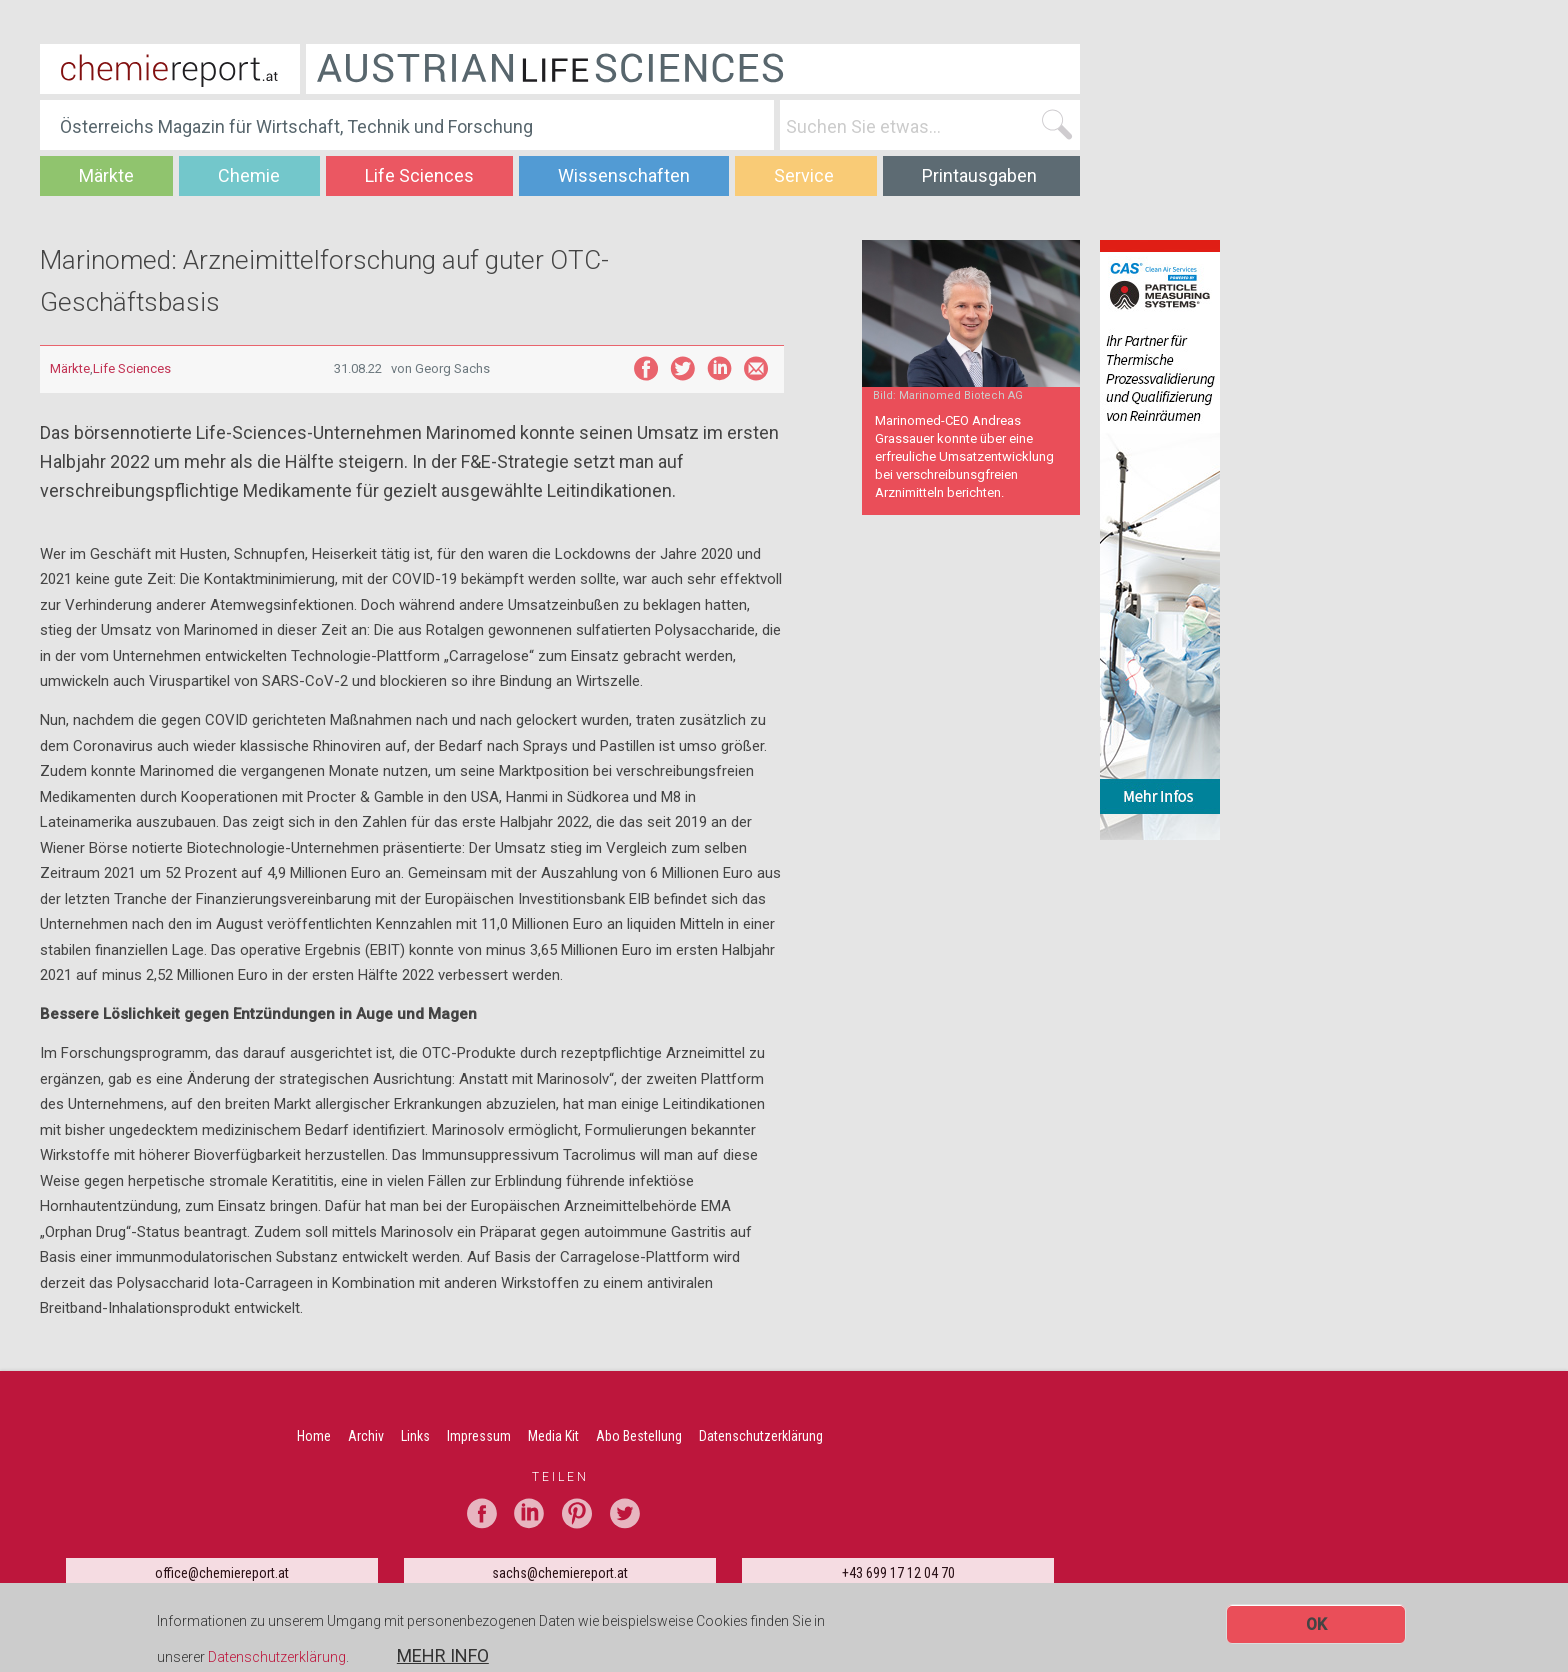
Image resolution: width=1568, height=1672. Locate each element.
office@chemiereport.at (222, 1573)
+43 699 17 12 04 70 (898, 1573)
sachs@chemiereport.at (560, 1573)
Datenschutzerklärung (277, 1660)
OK (1316, 1626)
